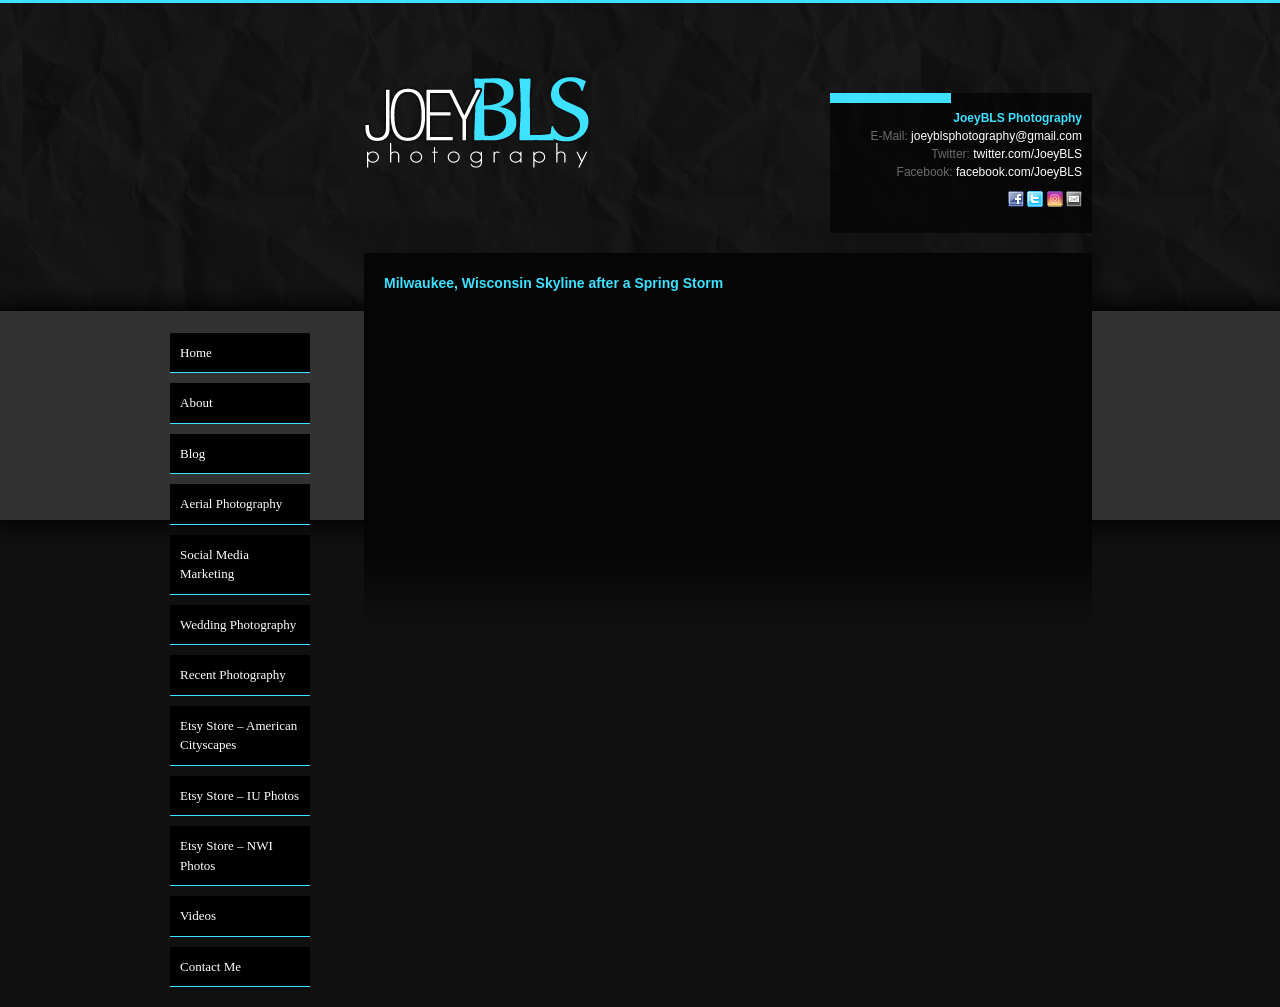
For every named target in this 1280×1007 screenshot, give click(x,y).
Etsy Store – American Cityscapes (238, 735)
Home (196, 352)
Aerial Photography (231, 503)
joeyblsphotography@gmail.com (996, 136)
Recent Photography (233, 674)
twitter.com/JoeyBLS (1027, 154)
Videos (198, 915)
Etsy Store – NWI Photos (226, 855)
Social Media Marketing (214, 564)
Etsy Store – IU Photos (239, 795)
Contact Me (210, 966)
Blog (192, 453)
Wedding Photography (238, 624)
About (196, 402)
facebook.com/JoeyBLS (1019, 172)
